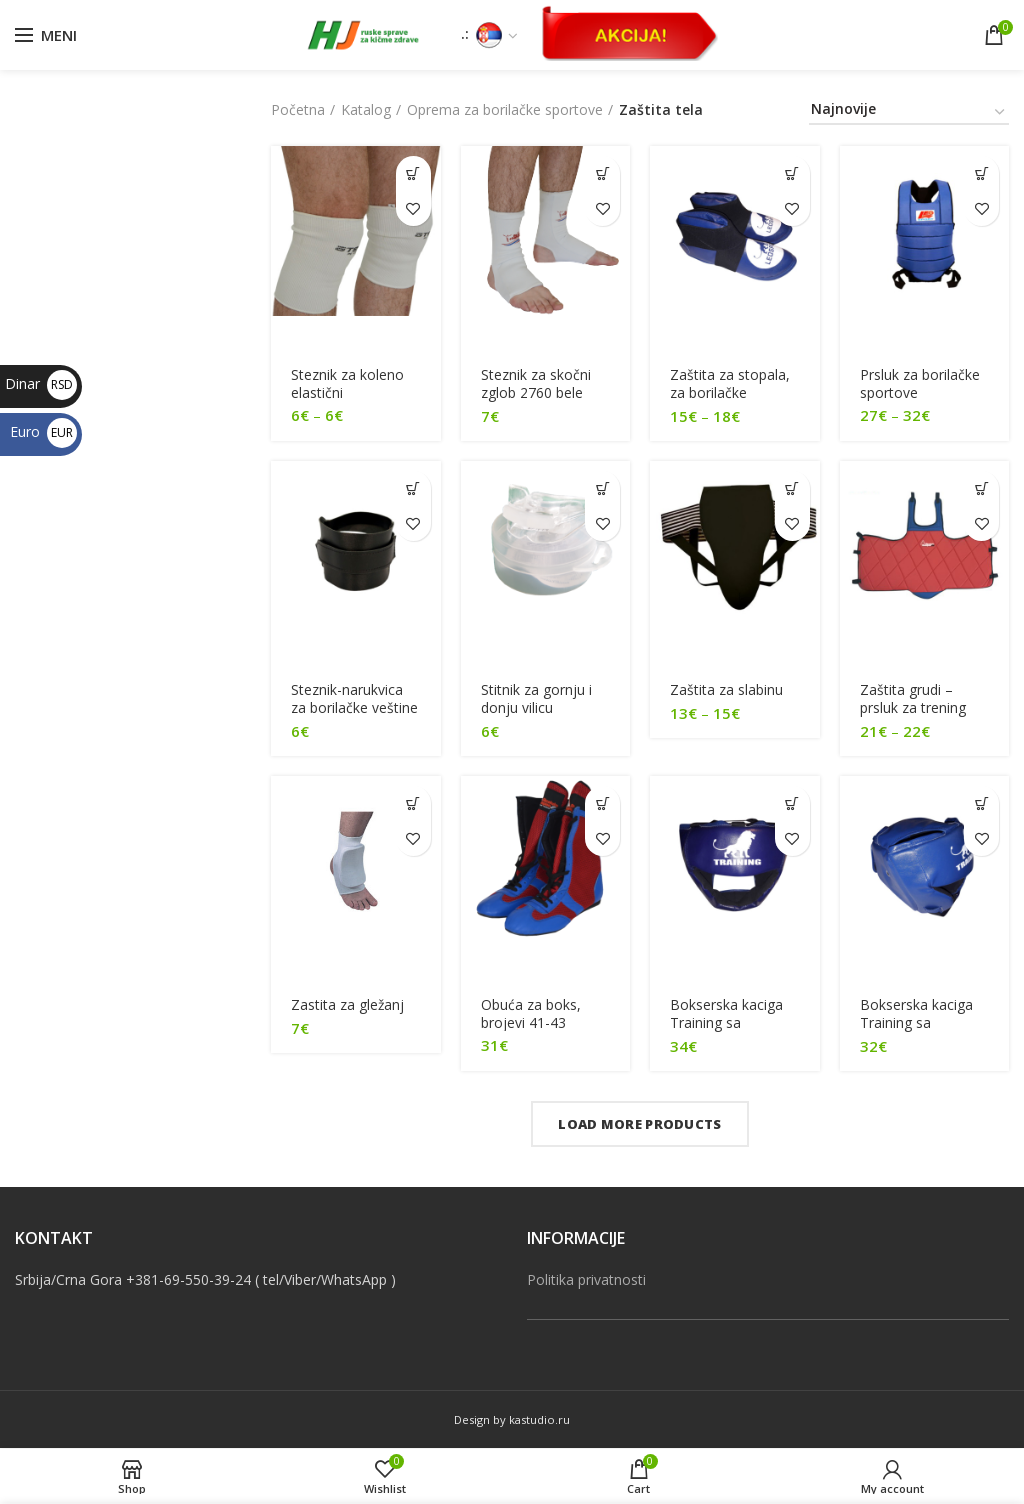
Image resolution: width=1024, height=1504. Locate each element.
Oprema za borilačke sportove (505, 109)
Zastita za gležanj (348, 1005)
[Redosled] (909, 112)
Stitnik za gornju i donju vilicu (536, 699)
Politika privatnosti (586, 1279)
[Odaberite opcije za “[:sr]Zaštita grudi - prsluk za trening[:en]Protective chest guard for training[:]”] (981, 488)
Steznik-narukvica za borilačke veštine (354, 699)
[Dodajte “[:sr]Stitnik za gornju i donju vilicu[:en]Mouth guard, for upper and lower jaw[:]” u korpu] (602, 488)
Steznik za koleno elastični (347, 384)
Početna (298, 109)
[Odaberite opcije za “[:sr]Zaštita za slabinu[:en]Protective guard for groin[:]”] (792, 488)
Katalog (366, 109)
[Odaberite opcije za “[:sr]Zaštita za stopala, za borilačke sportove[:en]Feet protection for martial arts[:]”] (792, 173)
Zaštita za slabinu (726, 690)
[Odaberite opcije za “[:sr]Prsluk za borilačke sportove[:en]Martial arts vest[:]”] (981, 173)
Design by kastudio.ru (512, 1420)
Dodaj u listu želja (413, 208)
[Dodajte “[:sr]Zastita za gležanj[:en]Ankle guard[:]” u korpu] (413, 804)
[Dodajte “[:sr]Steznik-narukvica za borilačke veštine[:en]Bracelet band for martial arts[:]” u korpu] (413, 488)
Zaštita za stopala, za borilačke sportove (730, 393)
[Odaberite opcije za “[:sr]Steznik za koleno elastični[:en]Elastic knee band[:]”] (413, 173)
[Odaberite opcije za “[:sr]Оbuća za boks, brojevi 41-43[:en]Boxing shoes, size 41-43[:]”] (602, 804)
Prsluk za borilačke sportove (920, 384)
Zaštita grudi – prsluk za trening (913, 699)
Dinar (41, 383)
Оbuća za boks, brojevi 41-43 (531, 1014)
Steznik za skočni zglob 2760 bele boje (536, 393)
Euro (43, 431)
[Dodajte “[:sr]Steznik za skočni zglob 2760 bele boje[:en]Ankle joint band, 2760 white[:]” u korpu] (602, 173)
